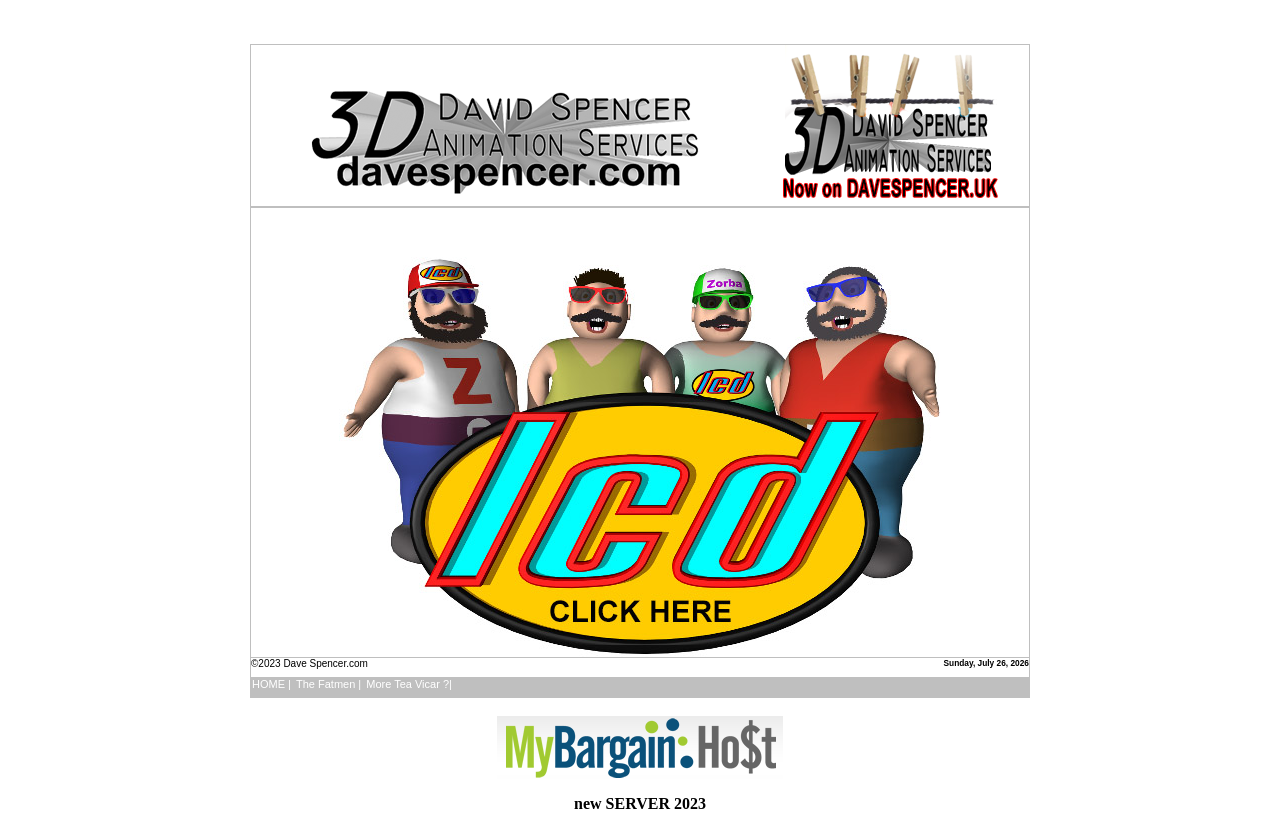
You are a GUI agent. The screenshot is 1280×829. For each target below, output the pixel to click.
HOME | (271, 684)
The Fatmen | (328, 684)
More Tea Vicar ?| (409, 684)
